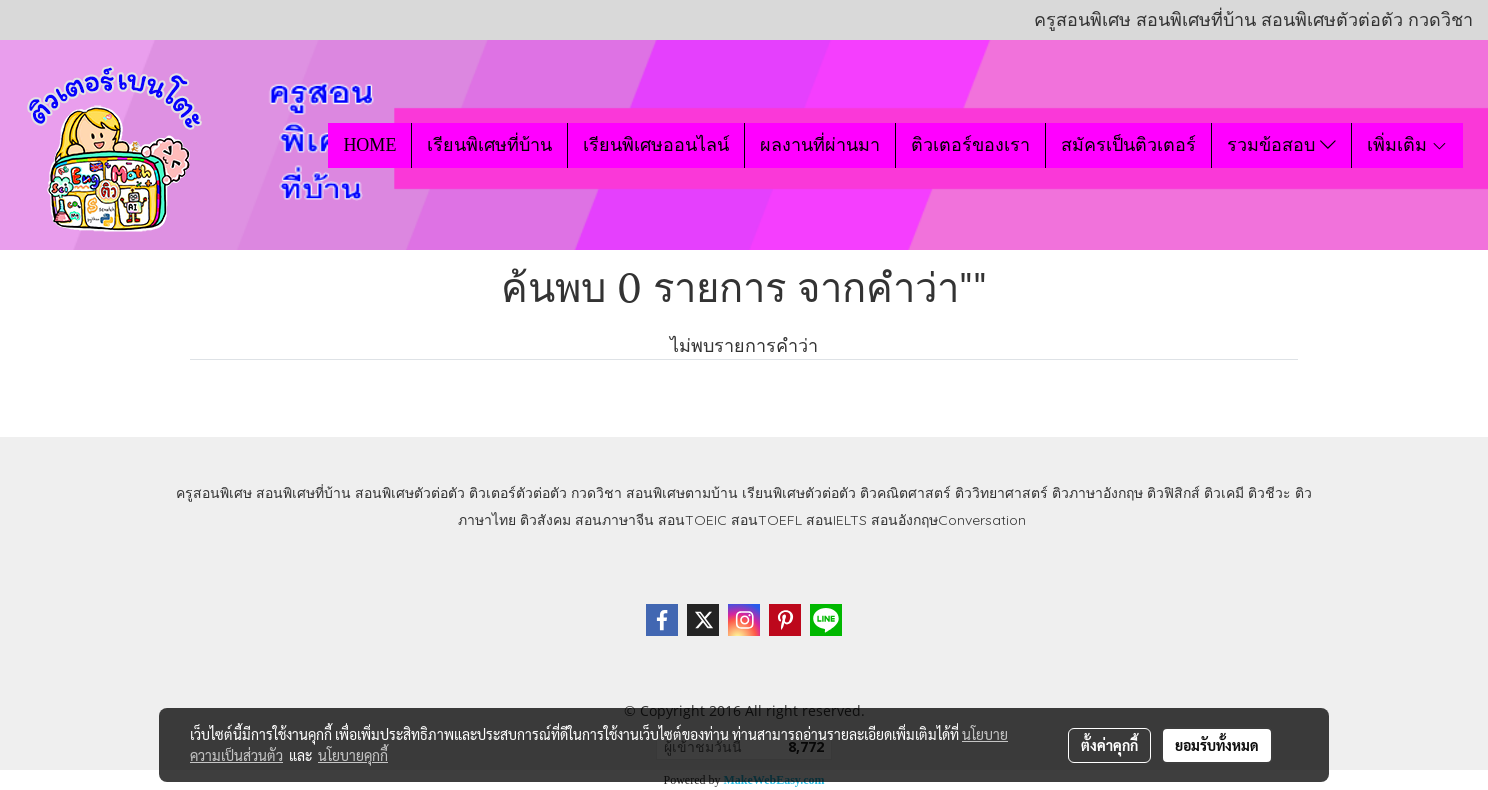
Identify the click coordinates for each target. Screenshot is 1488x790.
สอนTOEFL (766, 520)
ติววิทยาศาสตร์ (1001, 493)
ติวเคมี (1224, 493)
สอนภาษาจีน (614, 520)
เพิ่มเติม (1407, 145)
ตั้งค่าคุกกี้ (1109, 745)
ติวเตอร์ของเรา (970, 145)
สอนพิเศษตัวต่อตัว (410, 493)
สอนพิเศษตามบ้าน (682, 493)
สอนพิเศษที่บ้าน (303, 493)
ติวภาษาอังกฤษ (1097, 493)
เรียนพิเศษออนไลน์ (656, 145)
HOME (369, 145)
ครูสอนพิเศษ (214, 493)
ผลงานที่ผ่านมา (820, 145)
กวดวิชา (596, 493)
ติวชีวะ (1269, 493)
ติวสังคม (545, 520)
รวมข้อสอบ (1281, 145)
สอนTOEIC (692, 520)
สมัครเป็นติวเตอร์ (1128, 145)
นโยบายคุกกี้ (353, 755)
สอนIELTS (836, 520)
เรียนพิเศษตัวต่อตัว (801, 493)
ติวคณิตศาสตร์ (905, 493)
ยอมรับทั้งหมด (1217, 745)
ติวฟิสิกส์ (1173, 493)
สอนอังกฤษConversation (948, 520)
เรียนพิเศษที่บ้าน (489, 145)
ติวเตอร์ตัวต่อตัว (518, 493)
